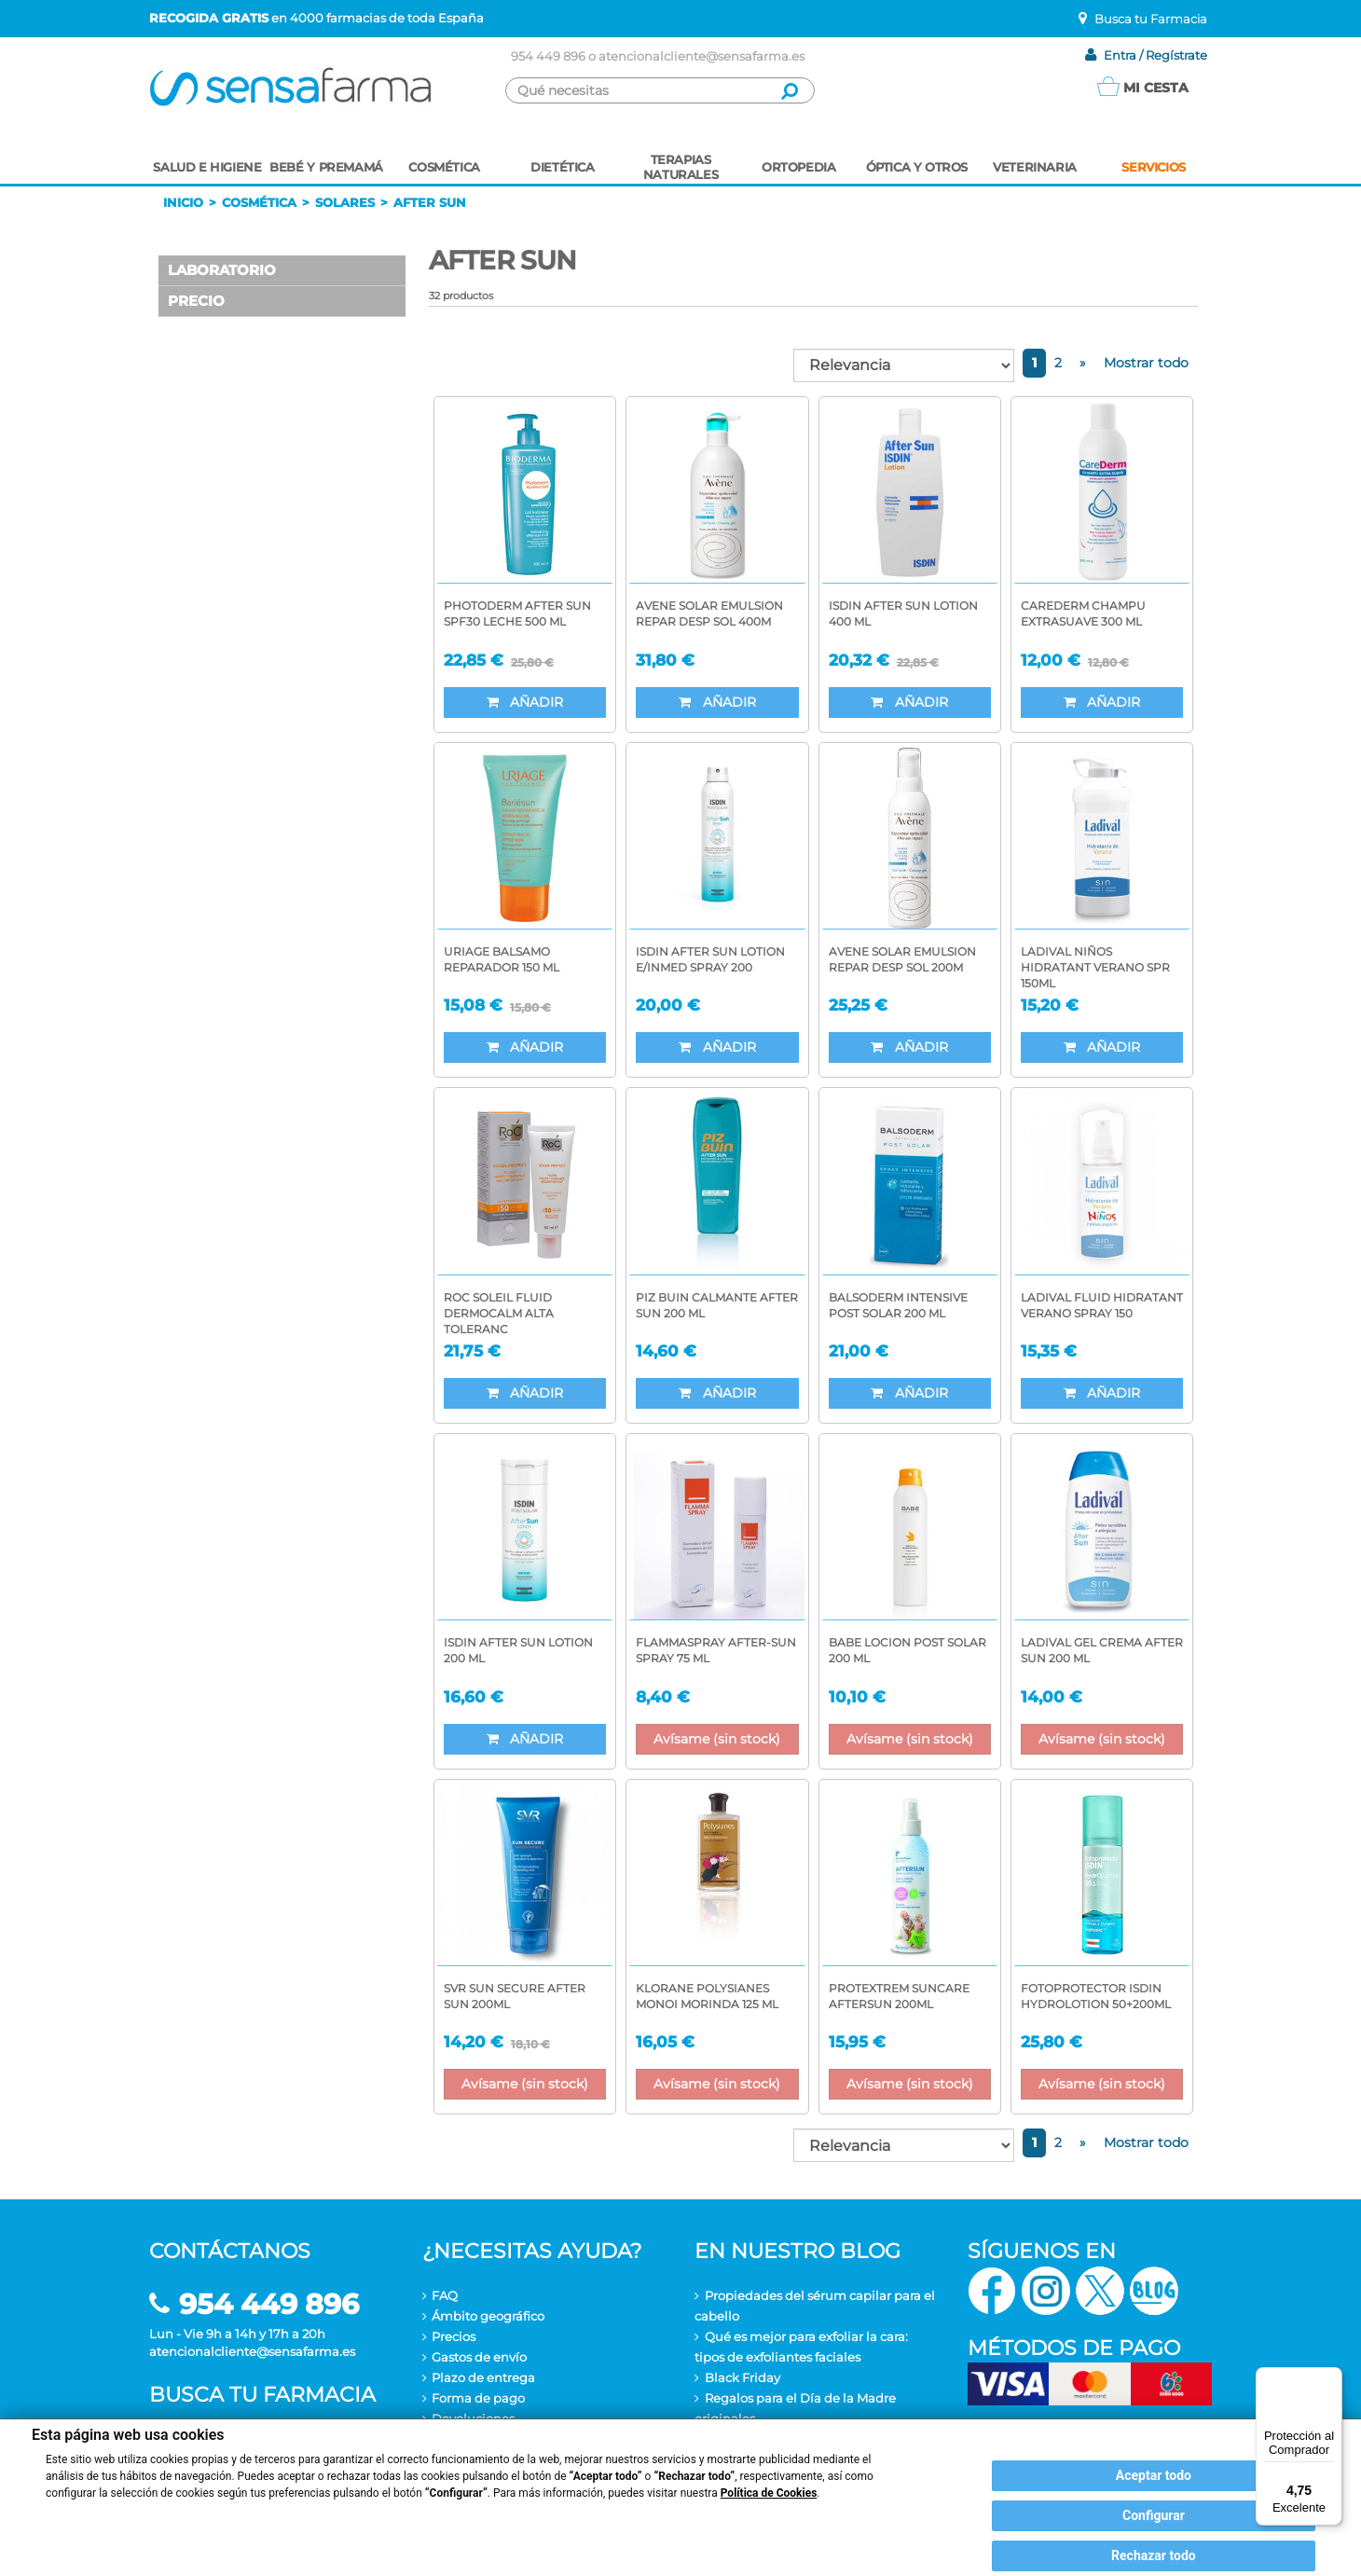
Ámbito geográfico (488, 2315)
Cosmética (259, 202)
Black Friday (742, 2377)
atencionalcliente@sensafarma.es (701, 55)
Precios (453, 2336)
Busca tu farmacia (262, 2394)
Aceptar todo (1153, 2475)
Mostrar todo (1146, 362)
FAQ (445, 2295)
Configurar (1153, 2515)
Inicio (183, 202)
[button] (282, 270)
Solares (345, 202)
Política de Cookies (769, 2493)
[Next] (1082, 363)
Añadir (525, 702)
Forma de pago (478, 2397)
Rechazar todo (1153, 2555)
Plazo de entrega (483, 2377)
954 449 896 (548, 55)
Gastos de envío (479, 2356)
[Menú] (1331, 2378)
